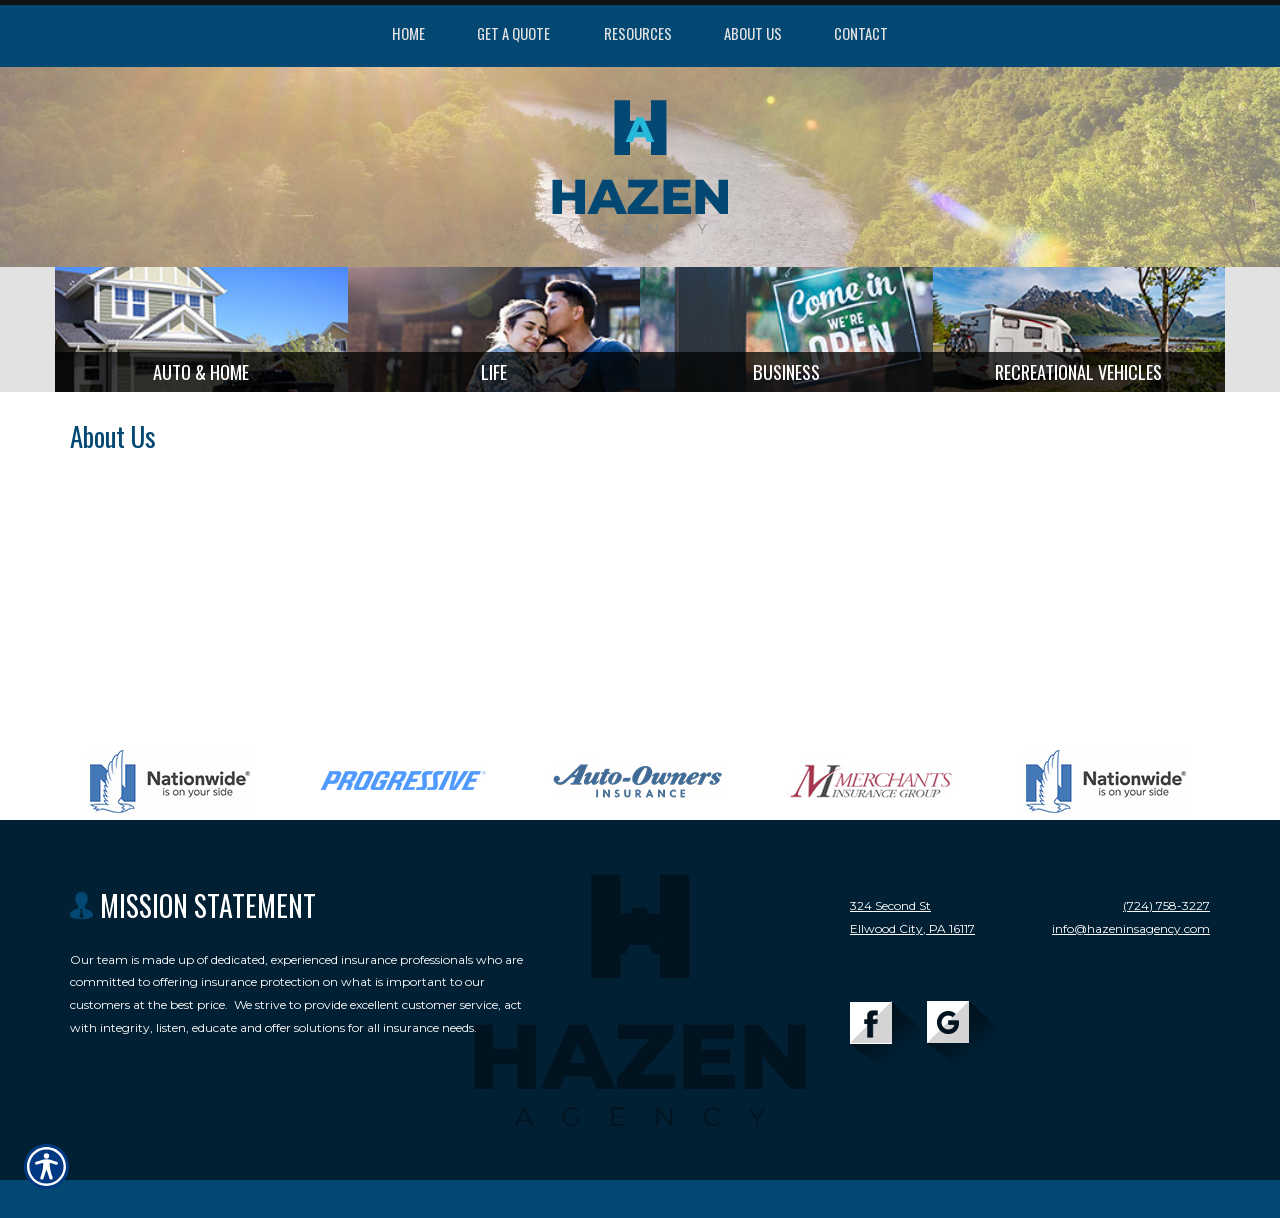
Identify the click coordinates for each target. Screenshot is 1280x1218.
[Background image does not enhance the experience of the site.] (201, 333)
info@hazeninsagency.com (1131, 935)
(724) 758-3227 (1166, 912)
